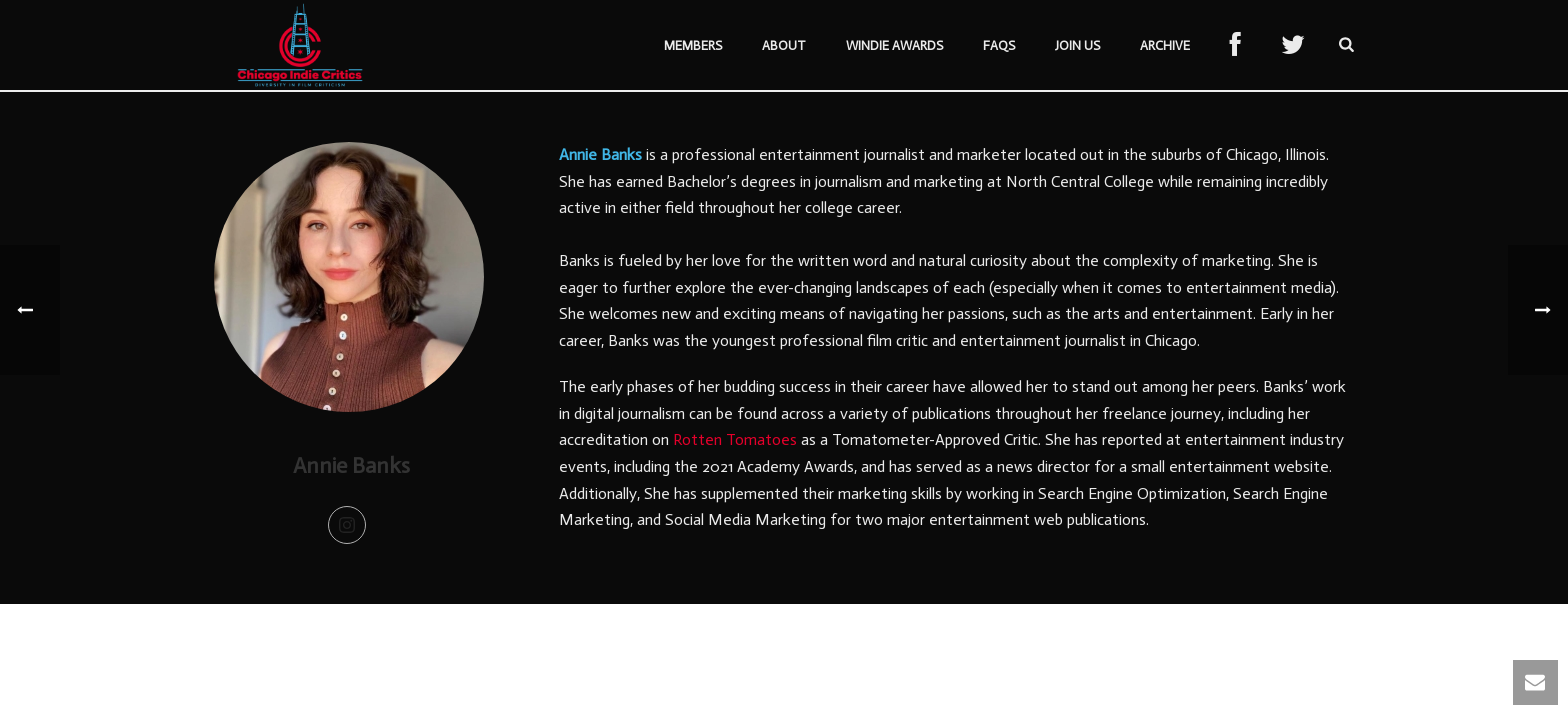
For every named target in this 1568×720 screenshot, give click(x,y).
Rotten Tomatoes (735, 439)
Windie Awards (894, 45)
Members (693, 45)
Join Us (1077, 45)
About (784, 45)
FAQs (999, 45)
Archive (1165, 45)
